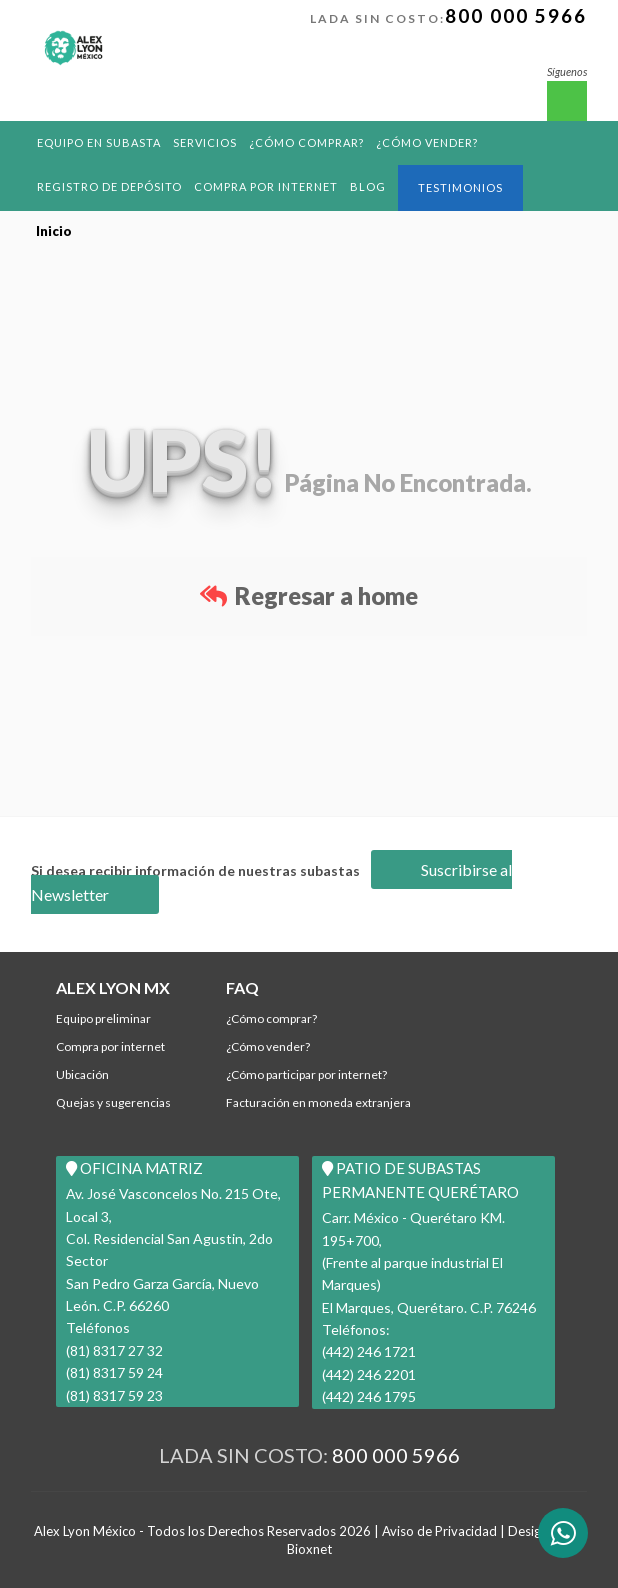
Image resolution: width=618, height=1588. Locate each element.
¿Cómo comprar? (306, 142)
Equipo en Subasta (99, 142)
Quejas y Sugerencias (113, 1102)
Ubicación (82, 1074)
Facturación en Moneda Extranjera (318, 1102)
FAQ (242, 987)
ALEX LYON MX (113, 987)
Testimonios (460, 187)
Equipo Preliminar (103, 1018)
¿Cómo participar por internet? (306, 1074)
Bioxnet (309, 1549)
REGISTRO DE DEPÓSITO (109, 186)
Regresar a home (309, 595)
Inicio (54, 231)
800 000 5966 (516, 15)
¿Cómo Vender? (427, 142)
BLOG (368, 186)
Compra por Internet (266, 186)
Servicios (205, 142)
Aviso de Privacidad (439, 1531)
